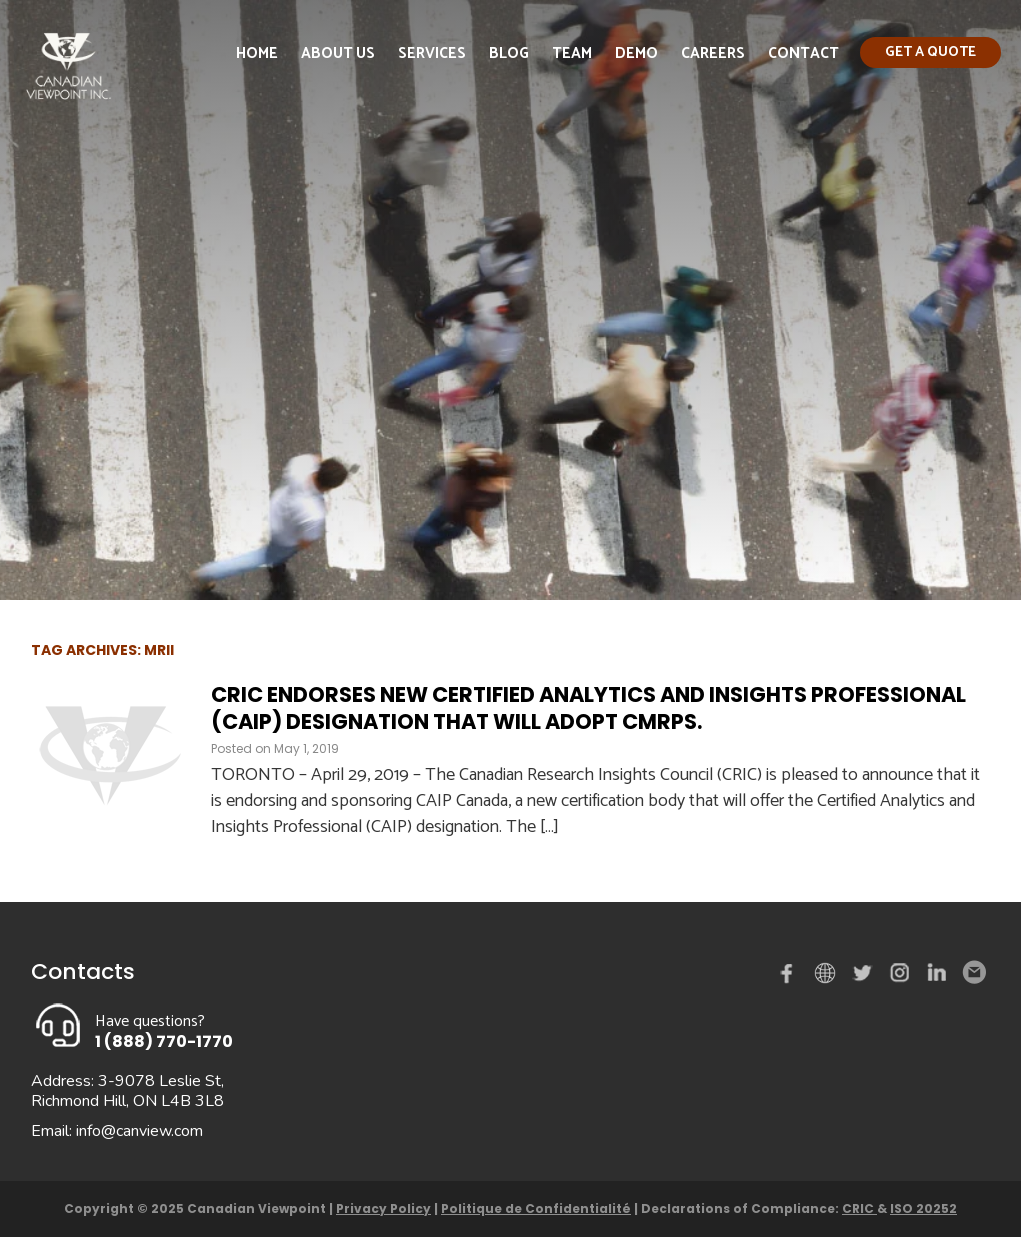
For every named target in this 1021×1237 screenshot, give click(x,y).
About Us (338, 53)
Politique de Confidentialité (536, 1208)
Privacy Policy (383, 1208)
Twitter (865, 977)
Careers (713, 53)
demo (828, 973)
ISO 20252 (923, 1208)
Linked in (937, 977)
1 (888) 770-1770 (164, 1041)
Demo (636, 53)
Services (432, 53)
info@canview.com (139, 1131)
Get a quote (930, 52)
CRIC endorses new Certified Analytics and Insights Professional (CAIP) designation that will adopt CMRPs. (588, 708)
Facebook (791, 977)
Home (257, 53)
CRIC (859, 1208)
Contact (803, 53)
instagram (901, 977)
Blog (509, 53)
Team (572, 53)
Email (973, 973)
